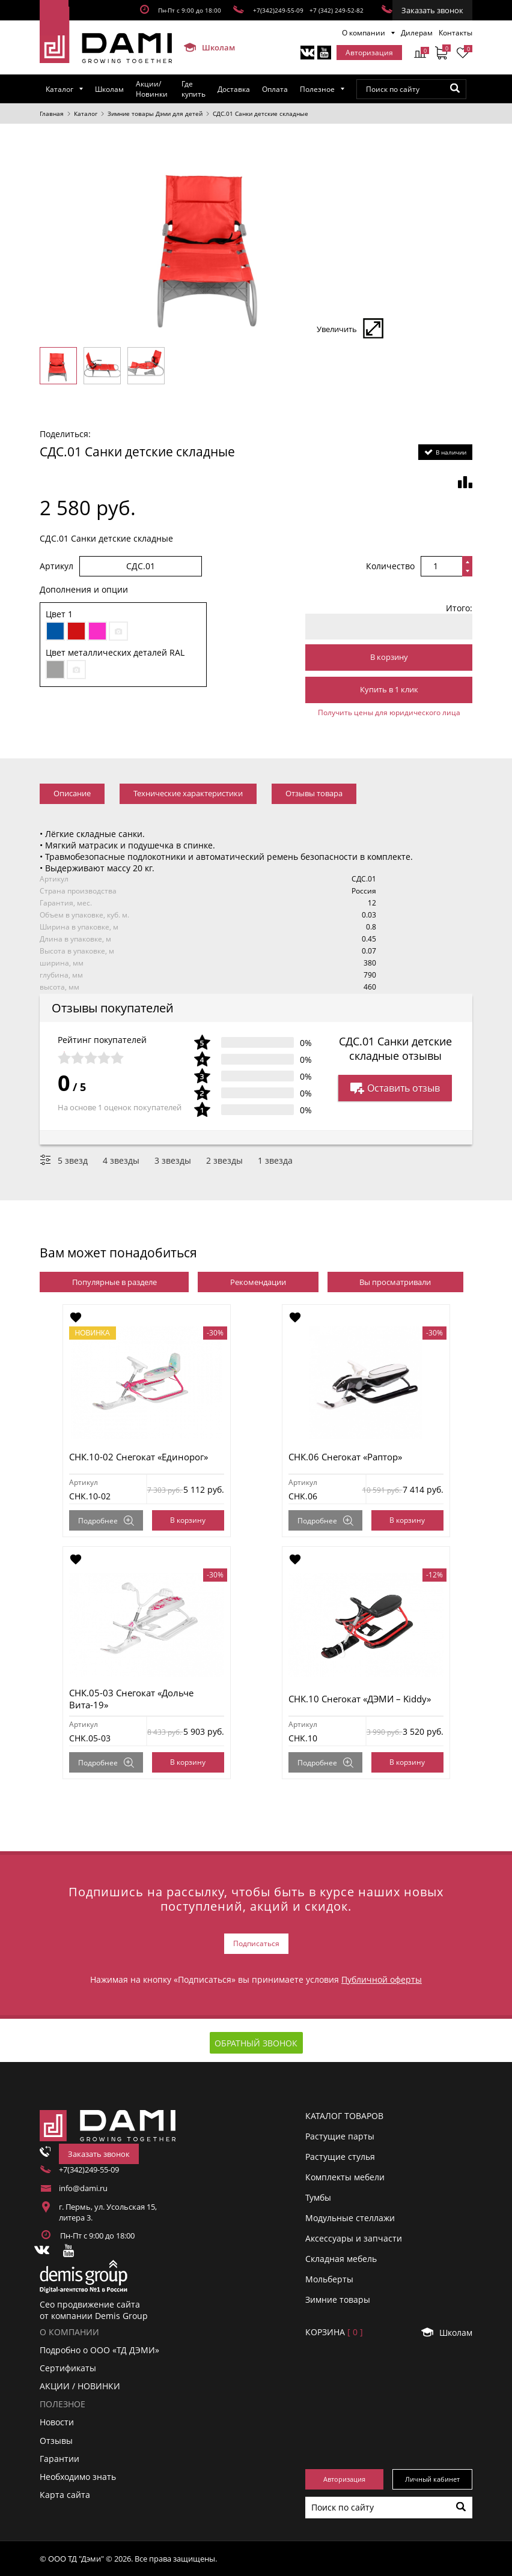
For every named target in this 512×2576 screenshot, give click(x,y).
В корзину (389, 657)
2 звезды (224, 1160)
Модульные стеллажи (350, 2218)
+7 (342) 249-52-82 (336, 10)
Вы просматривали (395, 1282)
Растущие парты (339, 2136)
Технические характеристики (188, 793)
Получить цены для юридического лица (389, 712)
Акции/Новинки (152, 89)
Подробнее (106, 1521)
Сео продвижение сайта (90, 2304)
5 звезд (73, 1160)
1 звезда (275, 1160)
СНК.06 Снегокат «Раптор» (345, 1457)
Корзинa (334, 2332)
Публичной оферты (381, 1979)
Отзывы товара (314, 793)
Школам (204, 47)
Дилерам (417, 33)
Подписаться (256, 1943)
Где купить (193, 89)
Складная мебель (341, 2258)
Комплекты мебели (345, 2177)
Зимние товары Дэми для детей (155, 113)
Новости (57, 2422)
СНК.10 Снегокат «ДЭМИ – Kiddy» (359, 1699)
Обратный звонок (256, 2043)
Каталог (59, 89)
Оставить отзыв (395, 1088)
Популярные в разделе (114, 1282)
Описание (72, 793)
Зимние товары (337, 2299)
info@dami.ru (83, 2188)
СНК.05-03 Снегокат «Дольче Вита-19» (131, 1699)
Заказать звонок (432, 10)
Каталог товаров (344, 2115)
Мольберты (329, 2279)
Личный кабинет (432, 2479)
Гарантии (59, 2458)
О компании (363, 33)
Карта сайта (65, 2494)
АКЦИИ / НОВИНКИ (80, 2386)
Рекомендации (258, 1282)
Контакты (455, 33)
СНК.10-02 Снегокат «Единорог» (138, 1457)
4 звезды (121, 1160)
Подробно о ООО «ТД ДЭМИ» (99, 2350)
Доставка (234, 89)
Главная (52, 113)
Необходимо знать (78, 2476)
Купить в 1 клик (389, 689)
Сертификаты (68, 2368)
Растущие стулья (340, 2156)
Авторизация (369, 52)
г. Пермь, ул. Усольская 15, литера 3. (108, 2212)
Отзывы (56, 2440)
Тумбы (318, 2197)
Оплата (275, 89)
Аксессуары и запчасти (353, 2238)
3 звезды (172, 1160)
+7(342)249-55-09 (278, 10)
